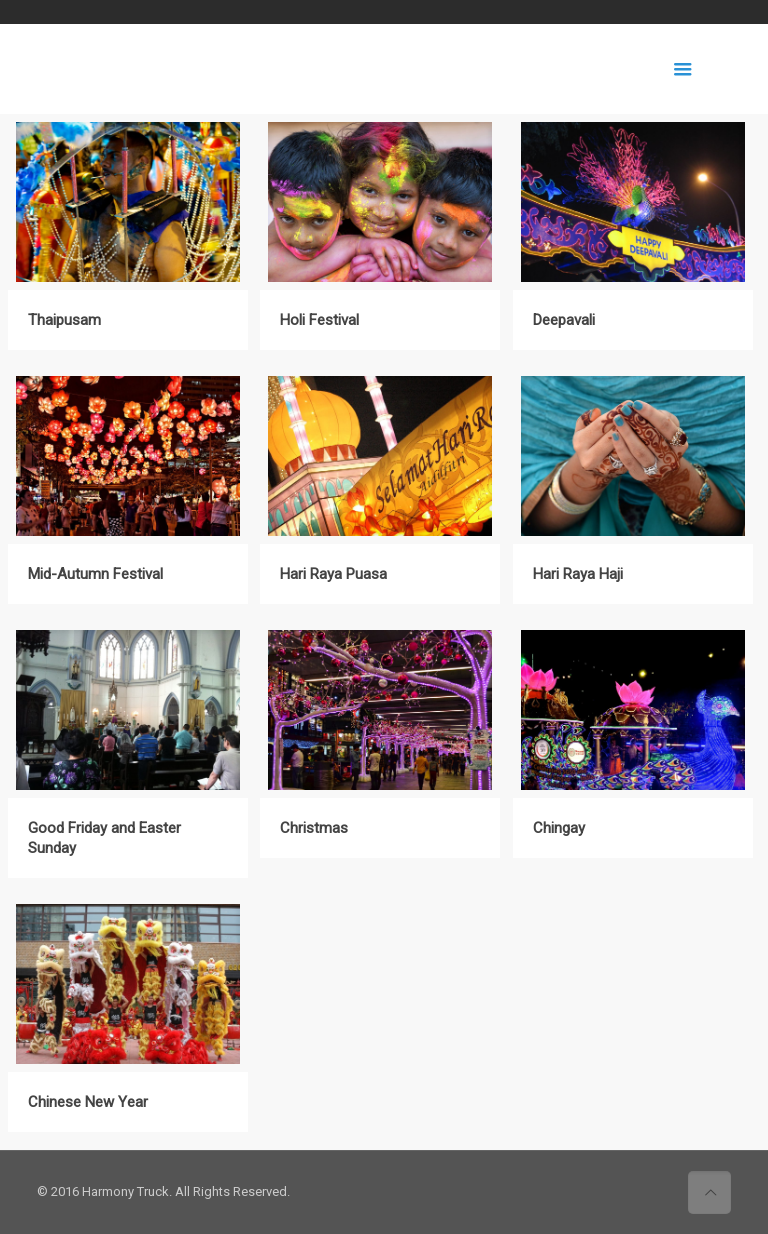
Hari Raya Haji (578, 574)
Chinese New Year (88, 1102)
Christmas (314, 828)
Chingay (559, 828)
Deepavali (564, 320)
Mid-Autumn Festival (95, 574)
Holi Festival (319, 320)
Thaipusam (64, 320)
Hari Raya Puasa (333, 574)
